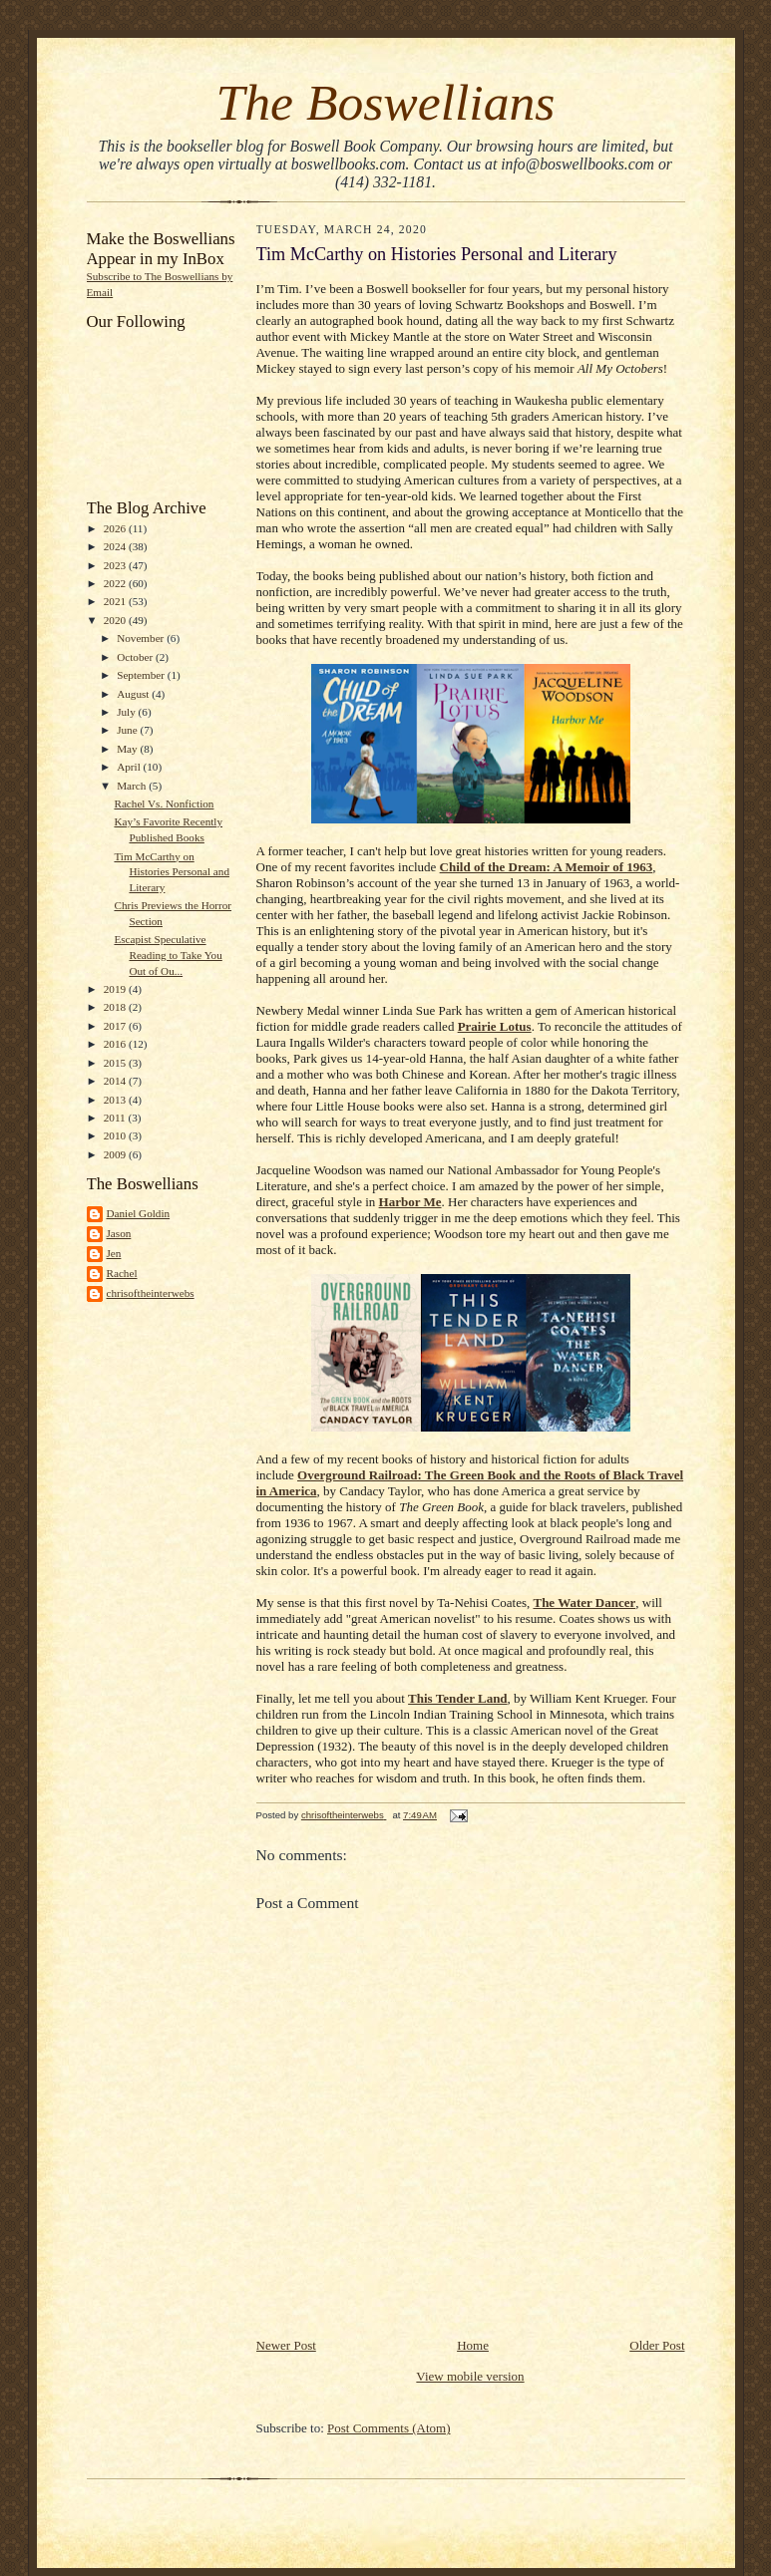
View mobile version (470, 2376)
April (130, 767)
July (127, 712)
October (136, 657)
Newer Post (286, 2345)
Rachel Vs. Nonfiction (163, 803)
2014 (116, 1081)
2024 (116, 546)
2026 (116, 528)
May (128, 749)
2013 (116, 1100)
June (128, 730)
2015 (116, 1063)
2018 (116, 1007)
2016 (116, 1044)
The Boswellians (386, 102)
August (134, 694)
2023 (116, 565)
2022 (116, 583)
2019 (116, 989)
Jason (119, 1233)
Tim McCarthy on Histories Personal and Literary (171, 871)
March (133, 786)
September (142, 675)
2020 (116, 620)
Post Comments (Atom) (389, 2427)
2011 (116, 1118)
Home (473, 2345)
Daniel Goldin (139, 1213)
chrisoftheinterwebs (150, 1293)
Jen (114, 1253)
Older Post (656, 2345)
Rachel (122, 1273)
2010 (116, 1135)
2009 (116, 1154)
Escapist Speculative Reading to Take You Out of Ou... (167, 954)
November (142, 638)
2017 (116, 1026)
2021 (116, 601)
